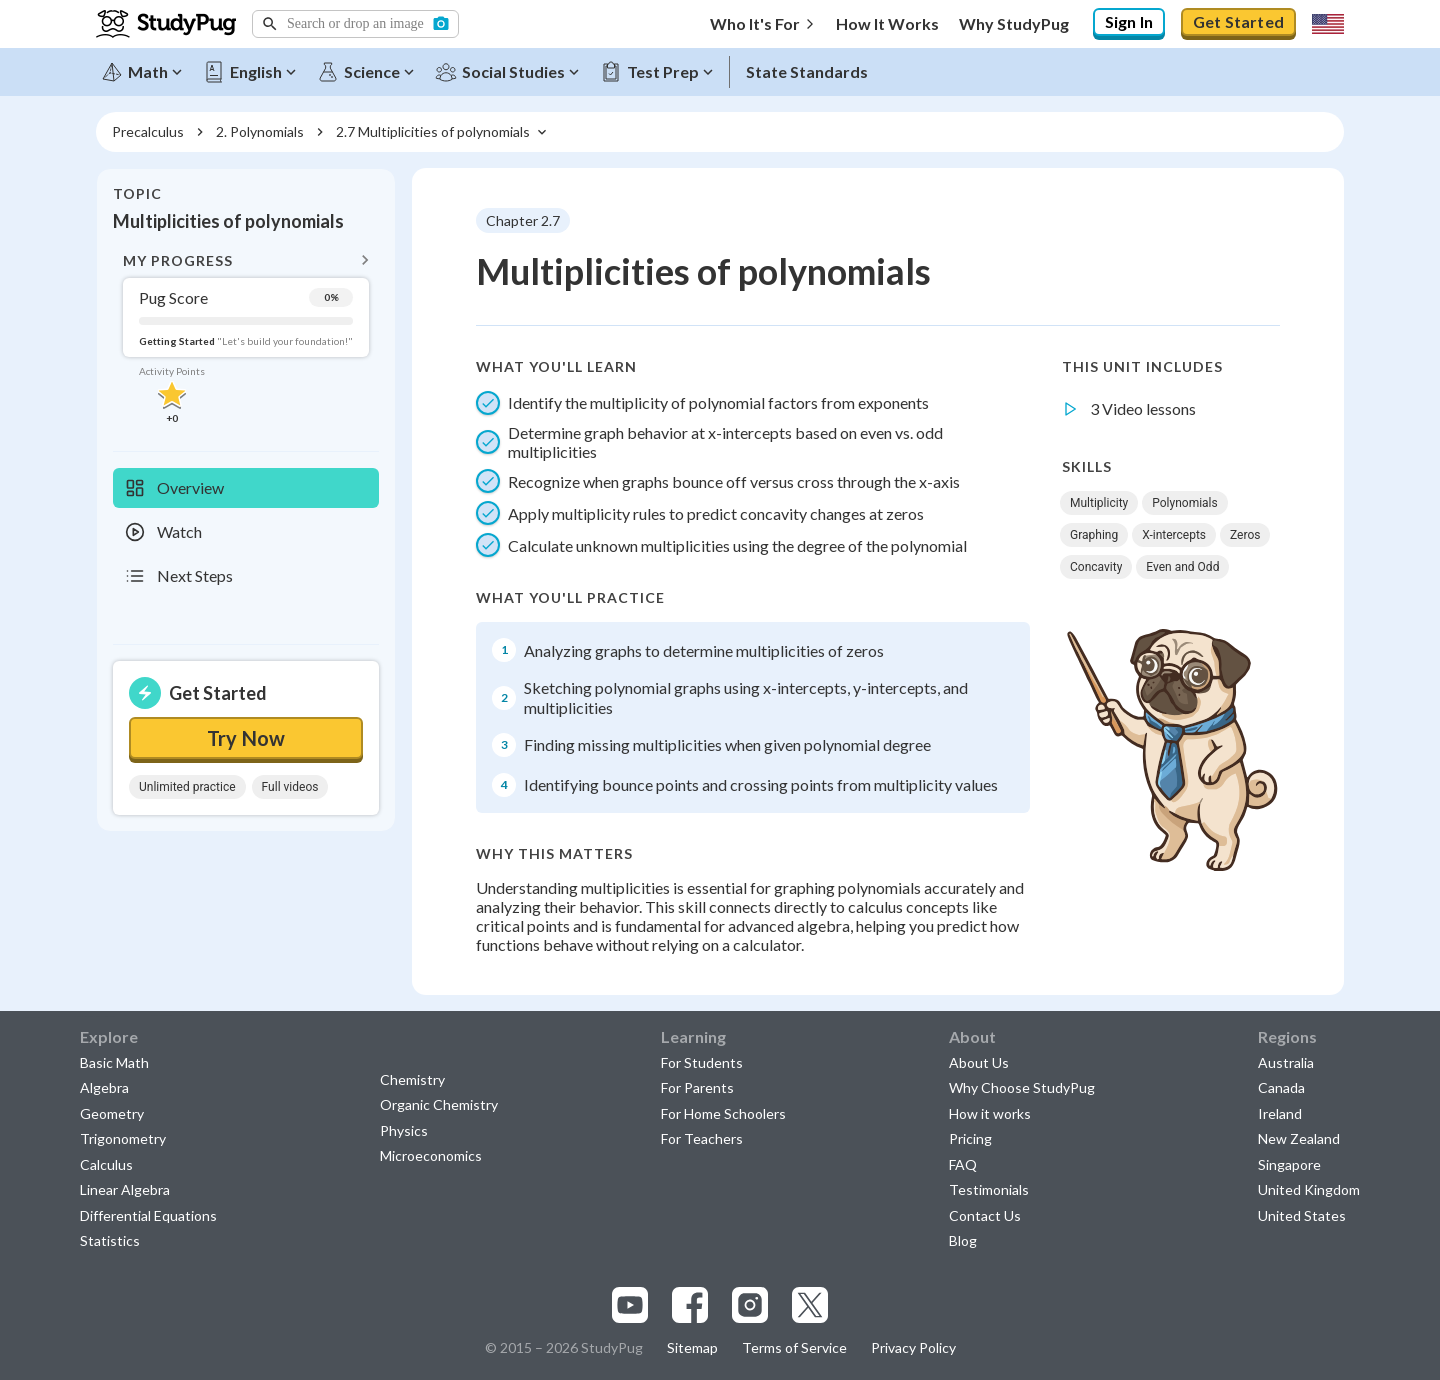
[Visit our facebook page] (690, 1305)
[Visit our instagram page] (750, 1305)
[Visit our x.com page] (810, 1305)
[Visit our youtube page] (630, 1305)
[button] (355, 24)
